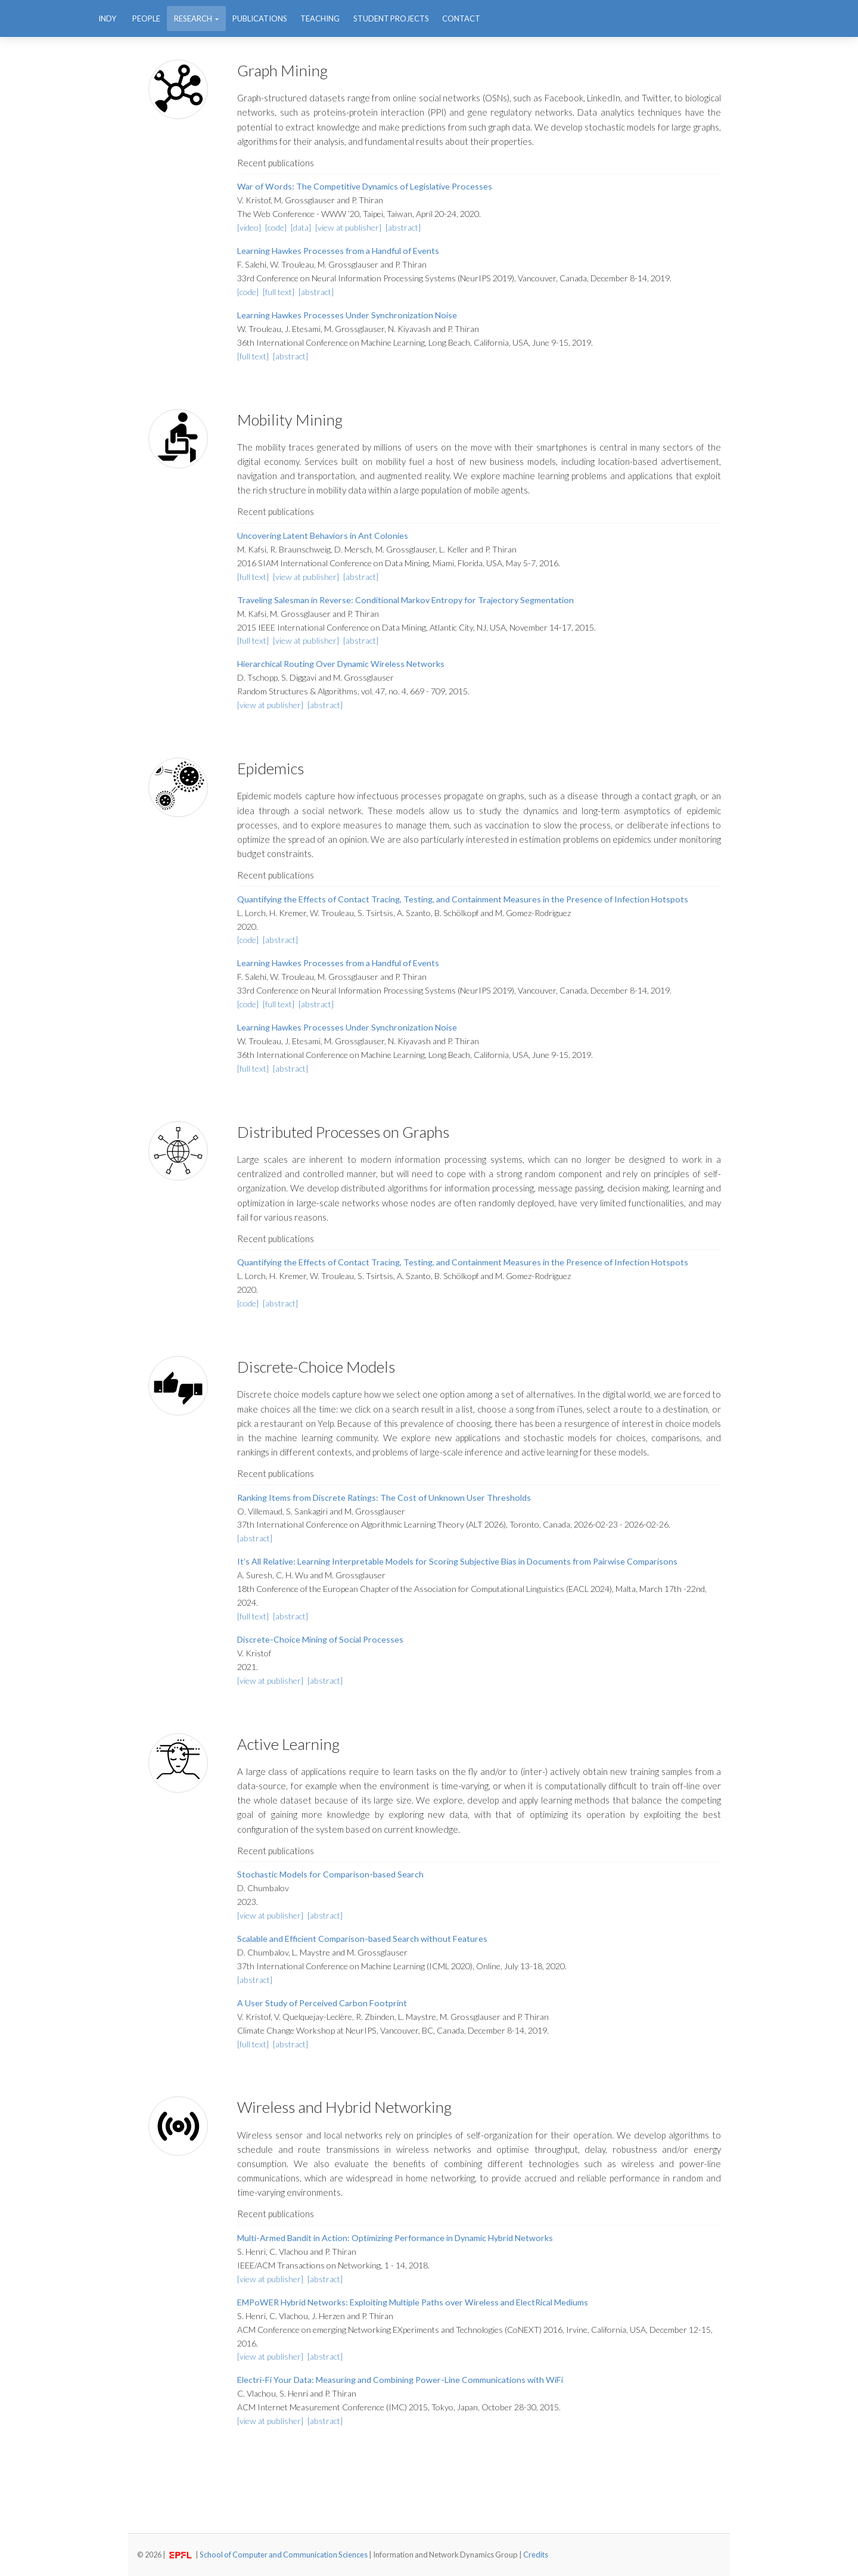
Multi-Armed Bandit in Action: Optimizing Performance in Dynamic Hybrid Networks (395, 2238)
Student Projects (391, 18)
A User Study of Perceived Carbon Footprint (322, 2003)
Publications (259, 18)
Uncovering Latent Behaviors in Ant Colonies (322, 535)
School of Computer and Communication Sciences (284, 2554)
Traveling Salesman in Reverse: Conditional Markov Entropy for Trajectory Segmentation (405, 600)
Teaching (320, 18)
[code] (276, 227)
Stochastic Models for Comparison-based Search (330, 1874)
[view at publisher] (349, 227)
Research (193, 18)
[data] (302, 227)
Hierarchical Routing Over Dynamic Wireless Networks (340, 664)
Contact (461, 18)
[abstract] (403, 227)
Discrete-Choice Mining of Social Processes (320, 1639)
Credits (535, 2554)
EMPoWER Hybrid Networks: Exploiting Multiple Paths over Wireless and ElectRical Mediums (412, 2302)
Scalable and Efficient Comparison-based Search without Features (362, 1938)
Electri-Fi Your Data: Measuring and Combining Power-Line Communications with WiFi (400, 2380)
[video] (250, 227)
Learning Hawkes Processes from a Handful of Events (338, 251)
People (146, 18)
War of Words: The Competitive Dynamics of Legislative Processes (364, 186)
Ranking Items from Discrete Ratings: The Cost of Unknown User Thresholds (384, 1497)
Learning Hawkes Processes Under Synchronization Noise (347, 315)
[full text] (279, 292)
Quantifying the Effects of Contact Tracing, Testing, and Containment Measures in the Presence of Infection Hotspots (462, 899)
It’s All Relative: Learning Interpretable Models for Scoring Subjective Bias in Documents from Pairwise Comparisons (457, 1561)
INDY (107, 18)
